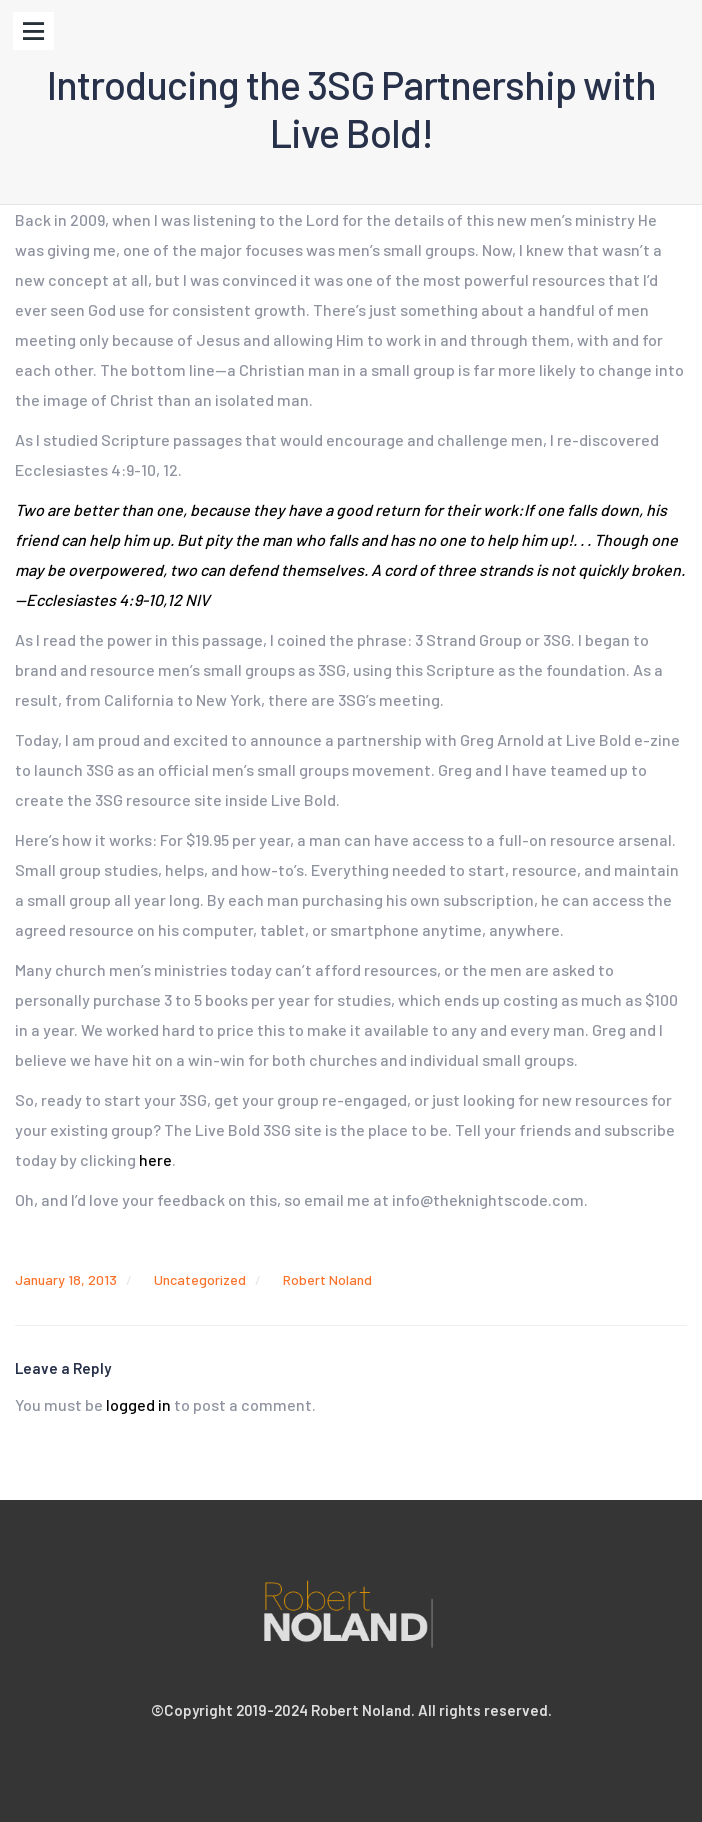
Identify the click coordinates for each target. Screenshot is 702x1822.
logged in (138, 1404)
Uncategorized (200, 1279)
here (155, 1159)
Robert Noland (327, 1279)
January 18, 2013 (66, 1279)
